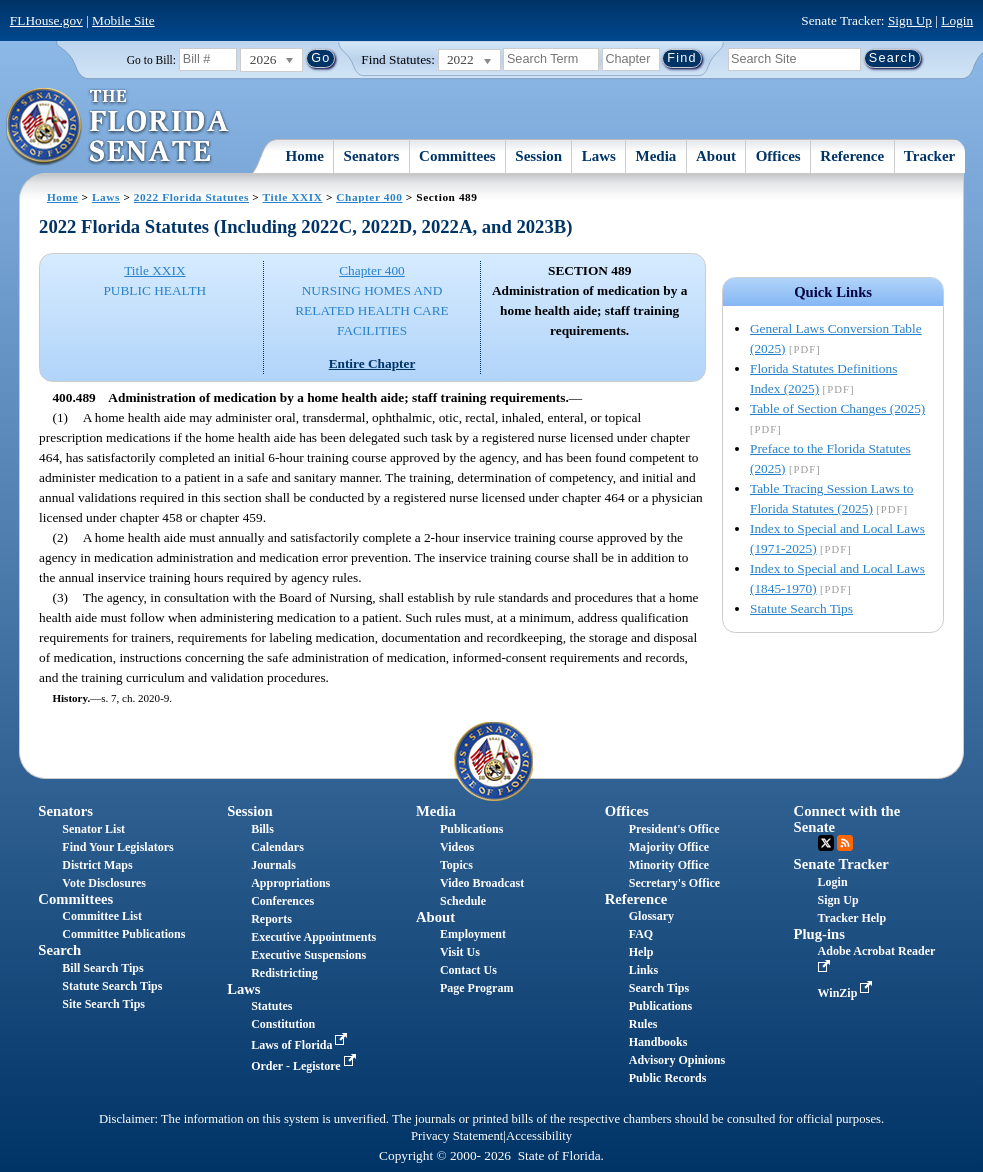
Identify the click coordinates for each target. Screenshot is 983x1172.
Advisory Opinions (677, 1060)
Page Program (476, 988)
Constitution (283, 1024)
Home (305, 156)
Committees (457, 156)
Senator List (93, 829)
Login (957, 20)
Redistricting (284, 973)
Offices (778, 156)
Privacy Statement (457, 1136)
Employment (473, 934)
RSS (845, 843)
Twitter (826, 843)
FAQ (641, 934)
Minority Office (669, 865)
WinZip (847, 993)
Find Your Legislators (117, 847)
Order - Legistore (305, 1066)
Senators (372, 156)
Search (59, 950)
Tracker (929, 156)
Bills (262, 829)
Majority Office (669, 847)
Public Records (668, 1078)
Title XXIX (293, 197)
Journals (273, 865)
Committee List (102, 916)
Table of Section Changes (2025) (837, 408)
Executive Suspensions (308, 955)
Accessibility (539, 1136)
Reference (852, 156)
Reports (271, 919)
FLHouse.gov (46, 20)
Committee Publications (123, 934)
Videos (457, 847)
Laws (599, 156)
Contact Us (468, 970)
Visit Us (460, 952)
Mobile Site (123, 20)
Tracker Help (852, 918)
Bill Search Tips (102, 968)
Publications (471, 829)
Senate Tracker (841, 864)
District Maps (97, 865)
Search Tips (659, 988)
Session (538, 156)
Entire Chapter (372, 363)
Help (641, 952)
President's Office (674, 829)
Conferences (282, 901)
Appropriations (290, 883)
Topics (456, 865)
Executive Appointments (313, 937)
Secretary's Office (674, 883)
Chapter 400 (369, 197)
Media (656, 156)
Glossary (651, 916)
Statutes (271, 1006)
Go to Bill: (151, 60)
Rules (643, 1024)
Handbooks (658, 1042)
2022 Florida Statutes (191, 197)
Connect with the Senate (847, 818)
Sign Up (910, 20)
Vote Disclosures (104, 883)
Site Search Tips (103, 1004)
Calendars (277, 847)
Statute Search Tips (801, 608)
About (716, 156)
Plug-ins (819, 934)
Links (643, 970)
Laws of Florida (301, 1045)
